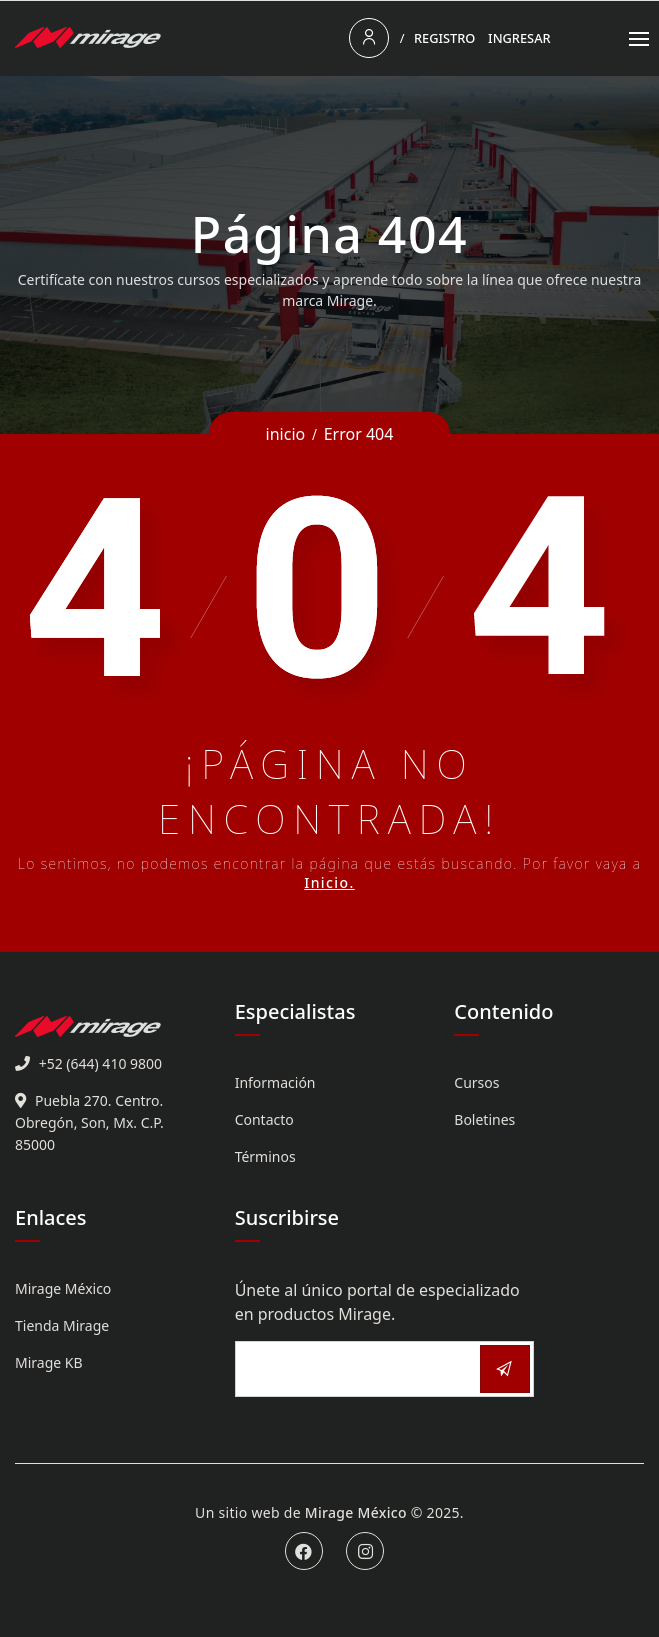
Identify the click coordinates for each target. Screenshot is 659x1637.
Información (275, 1082)
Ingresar (519, 38)
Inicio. (329, 882)
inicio (286, 434)
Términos (265, 1156)
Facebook (304, 1551)
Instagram (365, 1551)
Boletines (484, 1119)
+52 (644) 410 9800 (100, 1063)
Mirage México (63, 1288)
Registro (444, 38)
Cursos (476, 1082)
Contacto (264, 1119)
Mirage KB (49, 1362)
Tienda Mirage (62, 1325)
